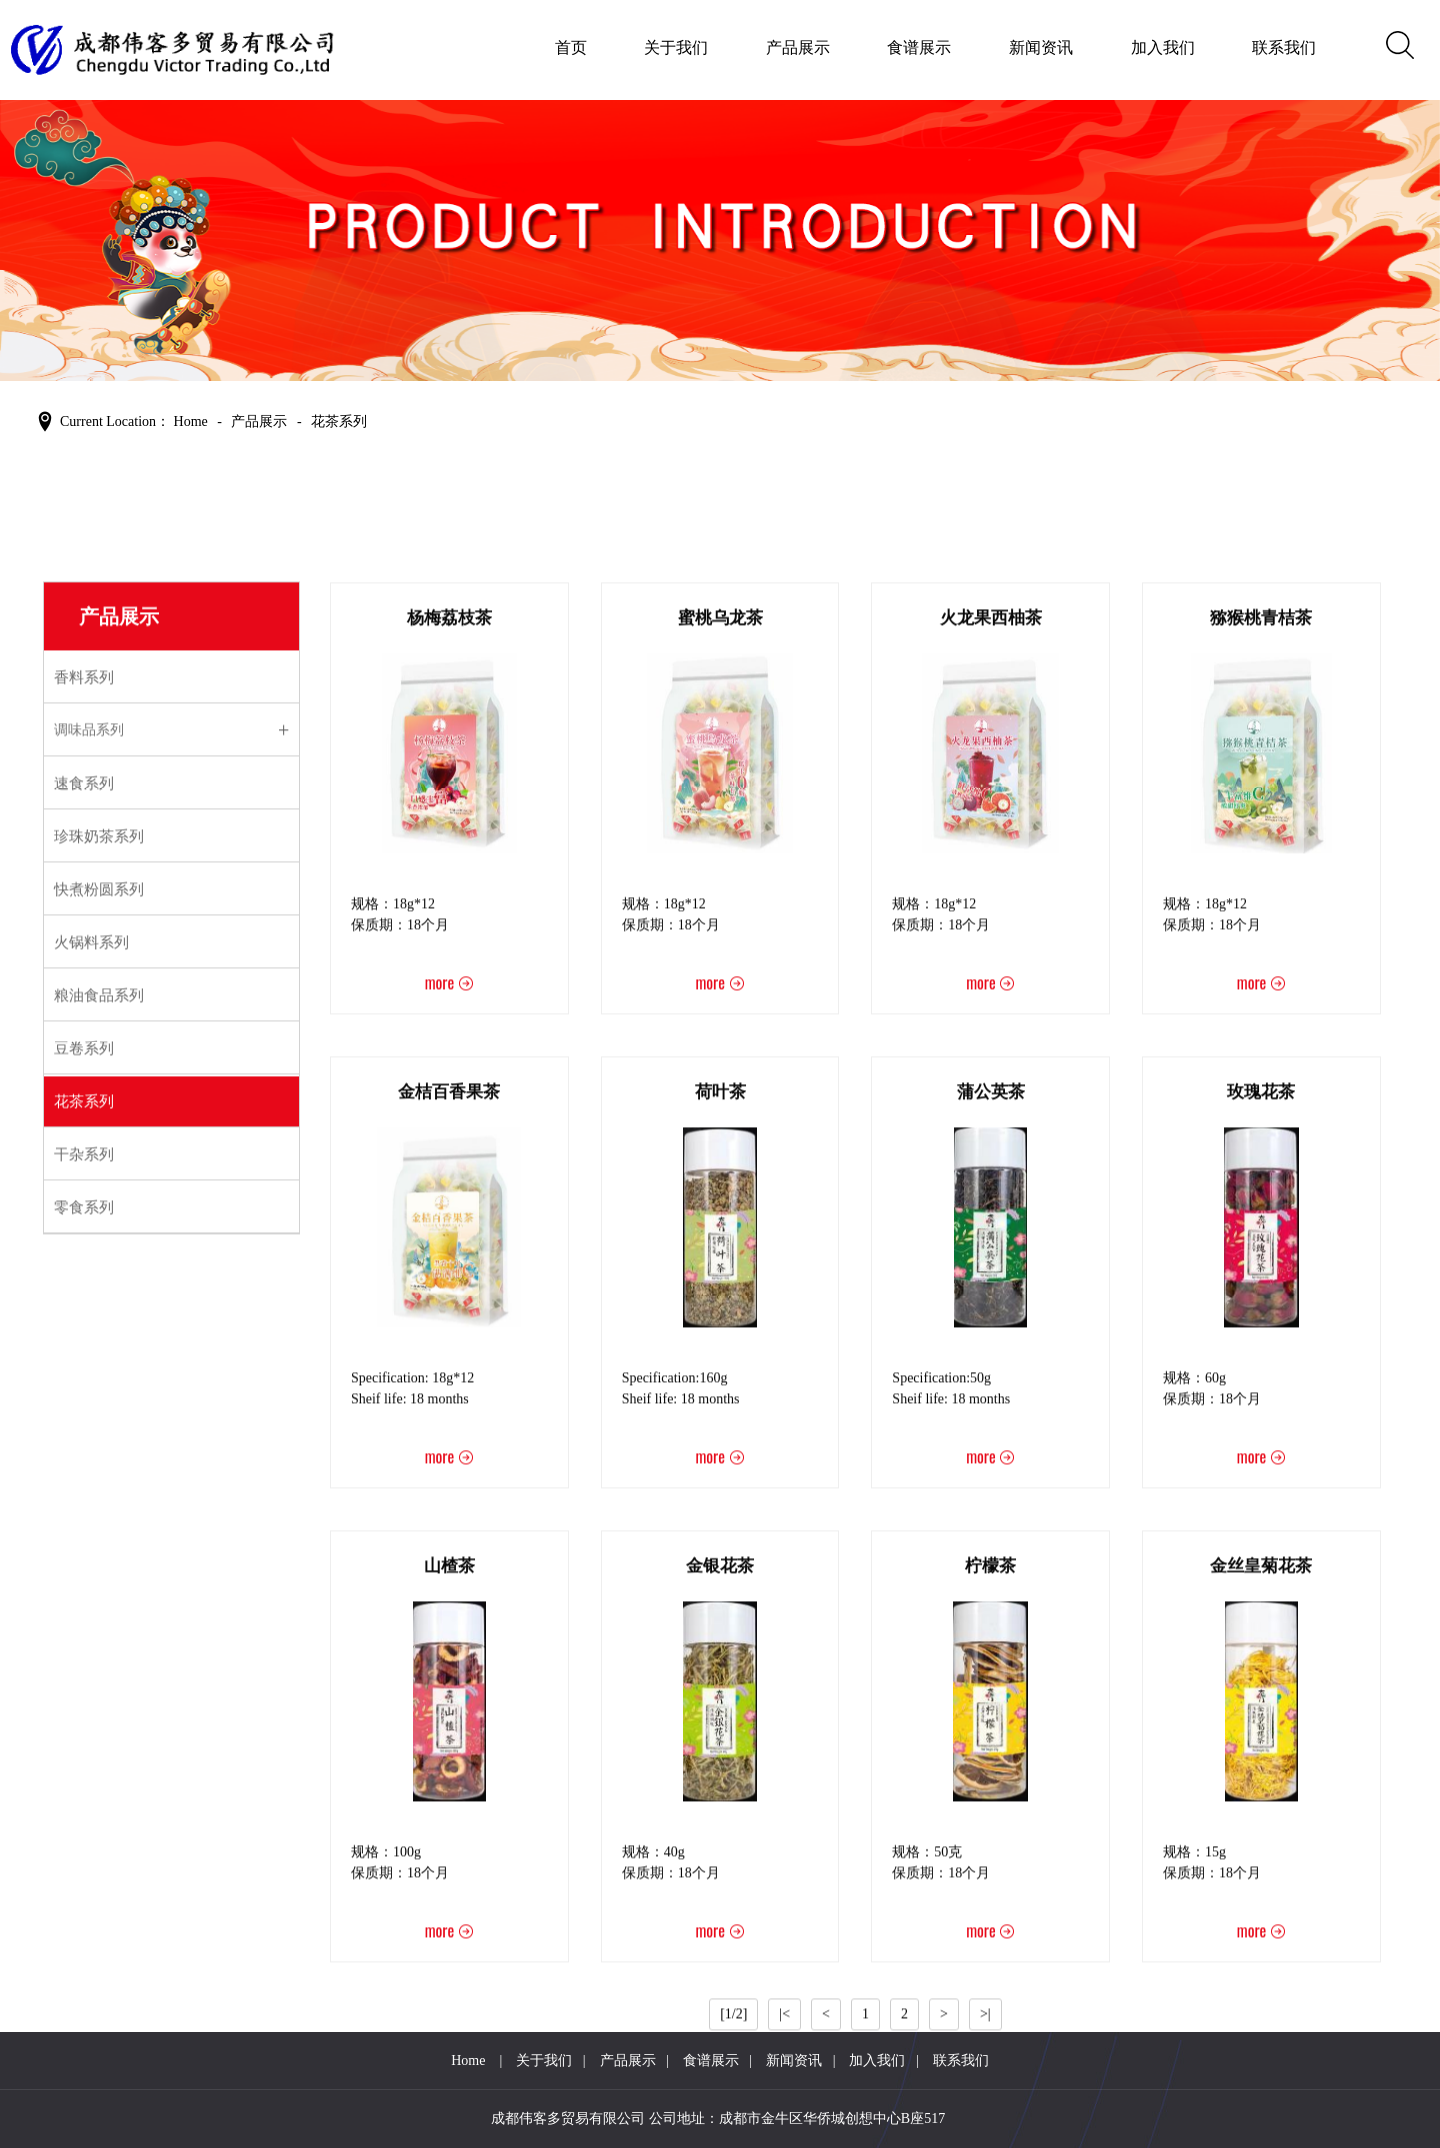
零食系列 (84, 1633)
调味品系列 (89, 1155)
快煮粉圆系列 (99, 1315)
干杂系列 (84, 1580)
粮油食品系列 (99, 1421)
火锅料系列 (91, 1368)
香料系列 (84, 1103)
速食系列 (84, 1209)
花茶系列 (84, 1527)
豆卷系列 (84, 1474)
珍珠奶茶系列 (99, 1262)
